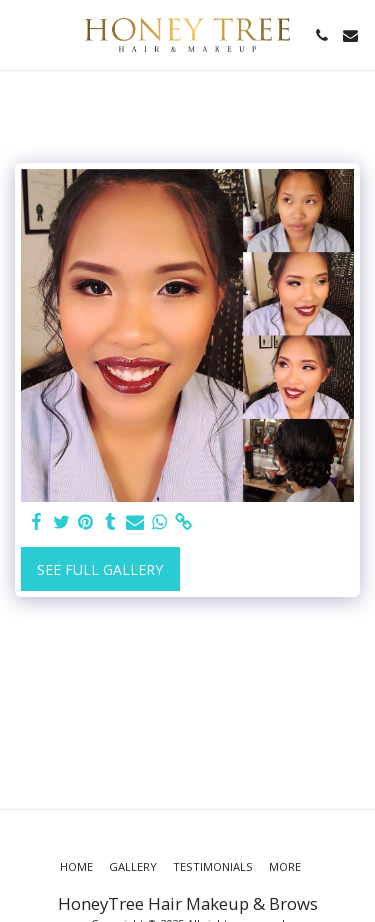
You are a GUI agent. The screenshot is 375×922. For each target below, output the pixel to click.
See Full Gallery (100, 569)
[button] (22, 34)
